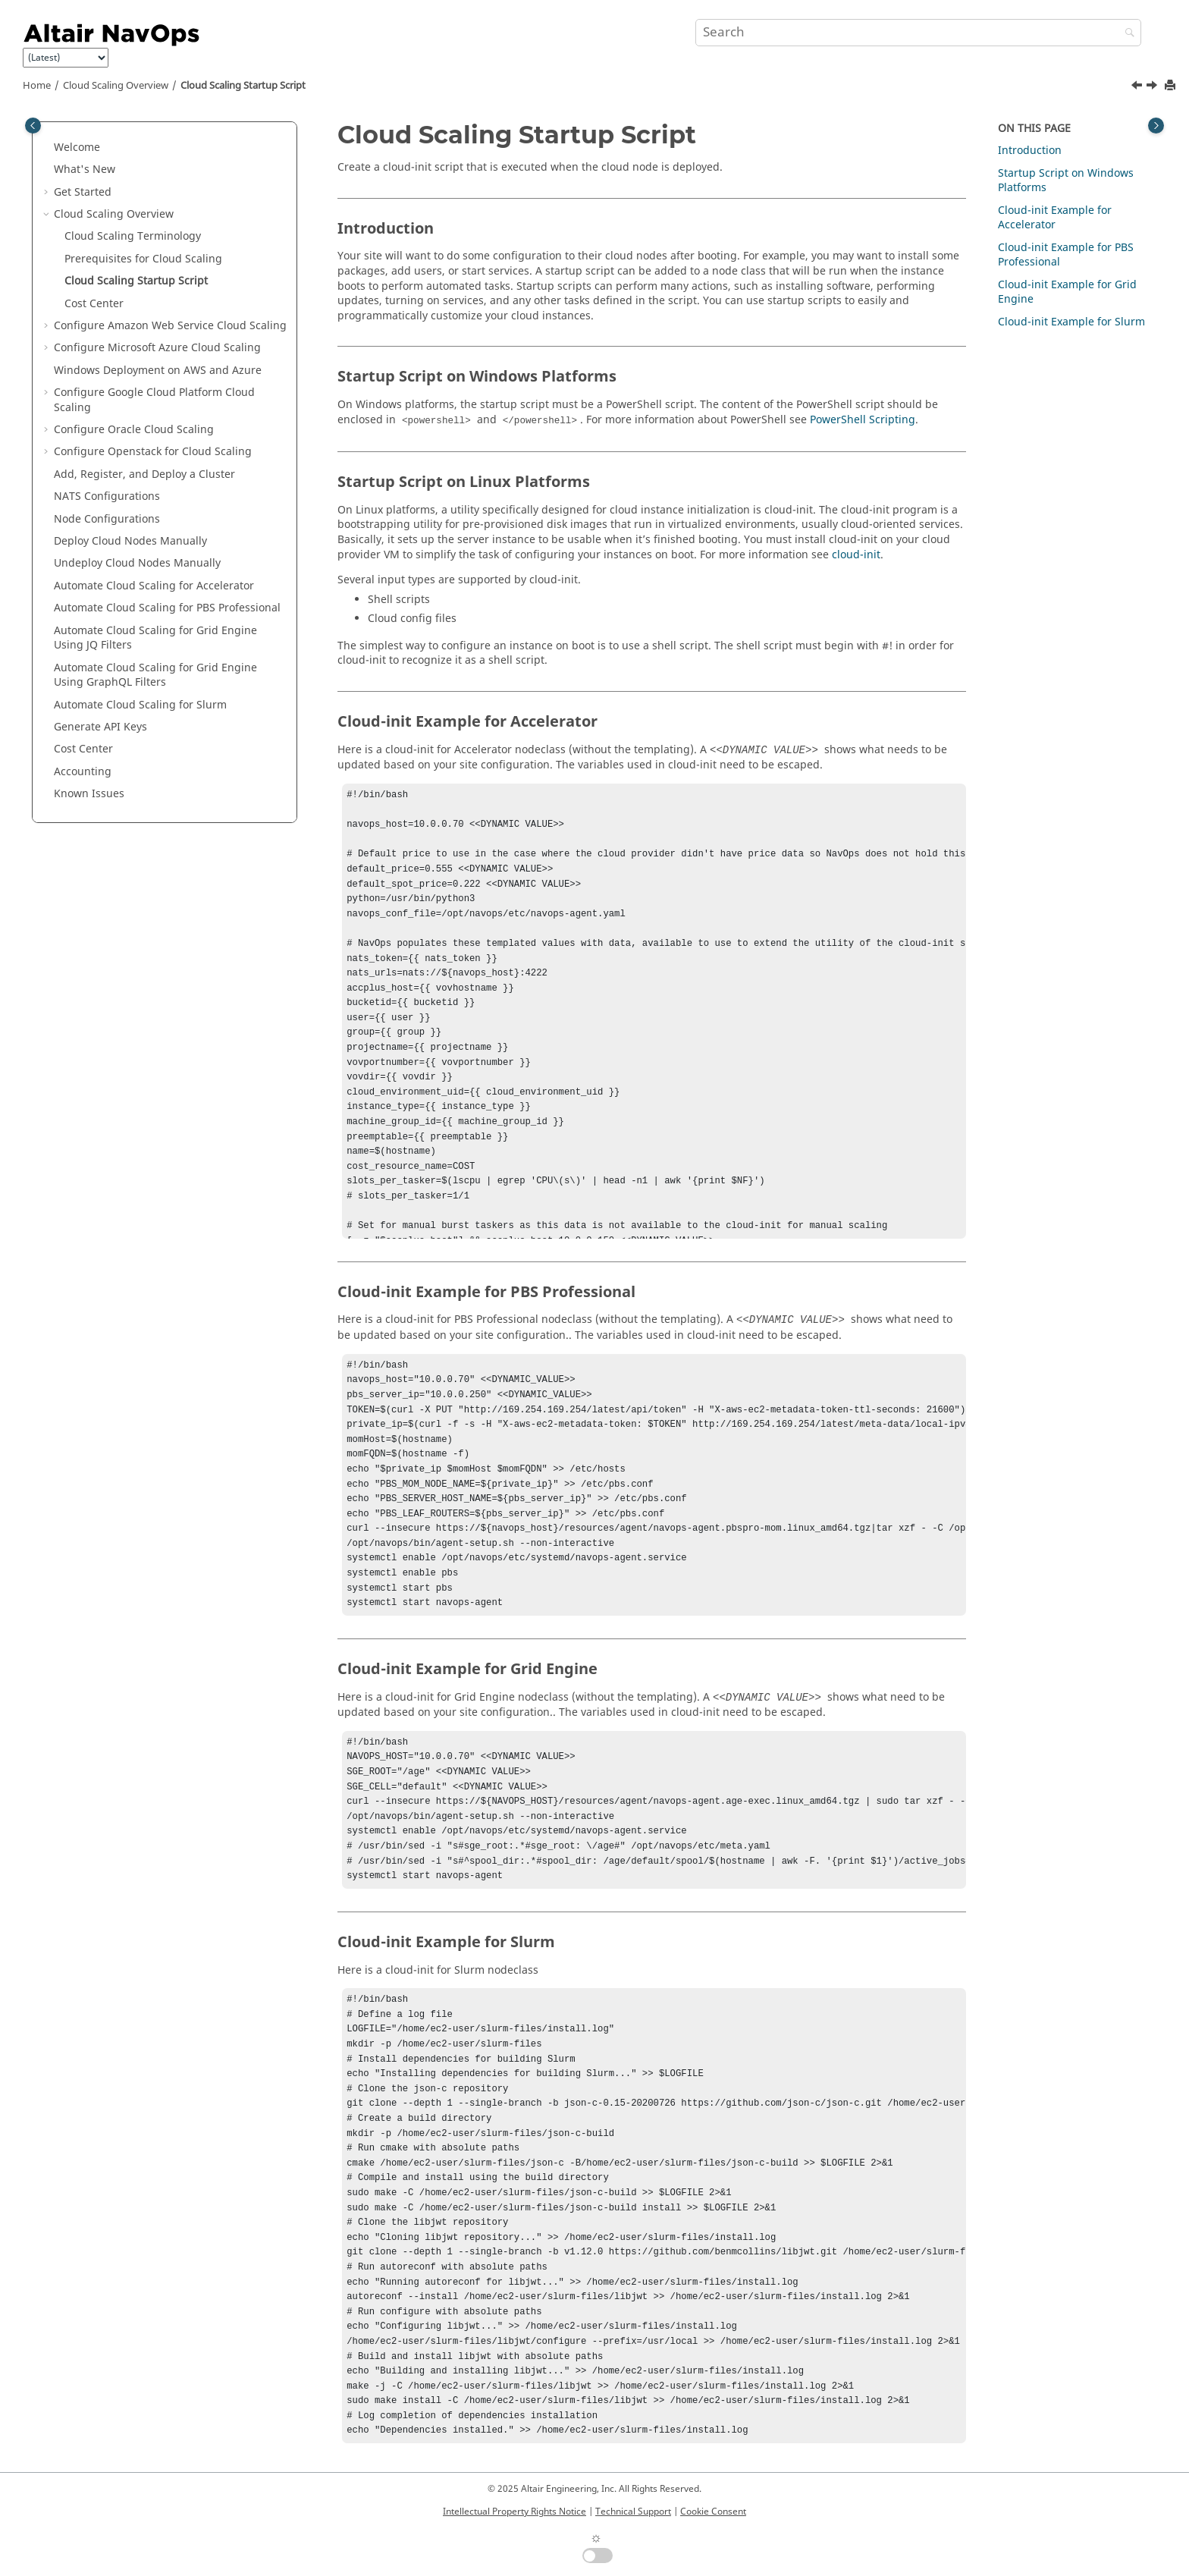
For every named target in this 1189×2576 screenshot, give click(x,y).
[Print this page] (1171, 86)
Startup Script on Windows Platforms (1066, 180)
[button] (48, 148)
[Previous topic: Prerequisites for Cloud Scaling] (1138, 87)
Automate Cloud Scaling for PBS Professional (167, 608)
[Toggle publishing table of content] (33, 126)
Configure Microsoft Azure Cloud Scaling (157, 348)
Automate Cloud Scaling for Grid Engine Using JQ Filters (155, 638)
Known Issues (89, 794)
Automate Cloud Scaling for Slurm (140, 705)
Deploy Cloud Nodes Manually (130, 541)
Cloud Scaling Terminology (132, 236)
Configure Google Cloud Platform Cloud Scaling (154, 400)
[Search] (1126, 34)
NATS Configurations (107, 496)
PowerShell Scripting (862, 420)
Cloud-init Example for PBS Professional (1066, 255)
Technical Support (633, 2511)
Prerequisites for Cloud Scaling (143, 259)
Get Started (82, 192)
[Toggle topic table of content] (1156, 126)
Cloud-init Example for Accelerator (1055, 218)
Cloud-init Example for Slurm (1071, 322)
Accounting (82, 772)
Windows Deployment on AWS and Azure (158, 371)
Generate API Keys (100, 727)
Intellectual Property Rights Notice (514, 2511)
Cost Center (94, 304)
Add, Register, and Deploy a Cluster (144, 474)
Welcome (77, 148)
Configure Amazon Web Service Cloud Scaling (170, 326)
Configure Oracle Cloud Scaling (134, 430)
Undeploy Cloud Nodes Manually (137, 563)
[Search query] (918, 32)
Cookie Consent (713, 2511)
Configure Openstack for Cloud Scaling (153, 452)
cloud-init (856, 555)
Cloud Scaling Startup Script (243, 86)
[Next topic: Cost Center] (1153, 87)
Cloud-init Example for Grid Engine (1067, 292)
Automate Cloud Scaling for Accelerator (154, 586)
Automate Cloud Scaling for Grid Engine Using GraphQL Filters (155, 675)
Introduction (1030, 151)
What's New (84, 169)
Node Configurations (107, 519)
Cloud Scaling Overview (115, 86)
